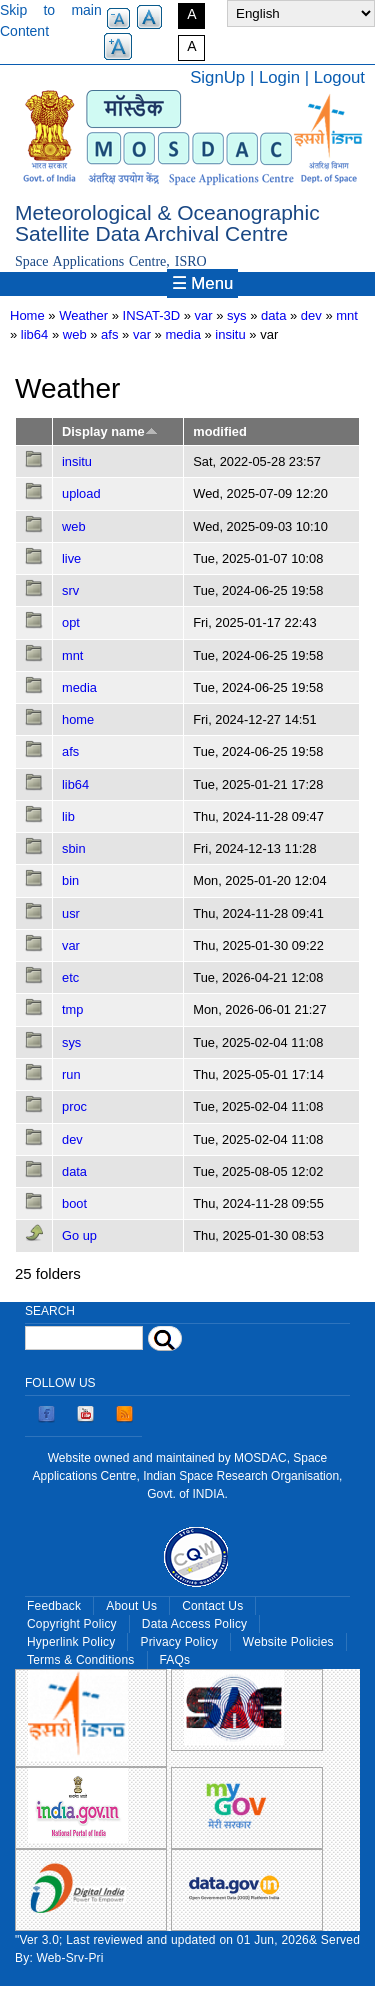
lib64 (34, 334)
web (75, 334)
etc (70, 977)
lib (68, 816)
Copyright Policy (72, 1624)
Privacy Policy (178, 1642)
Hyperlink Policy (71, 1642)
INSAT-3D (152, 315)
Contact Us (212, 1606)
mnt (347, 315)
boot (74, 1203)
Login (279, 77)
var (204, 315)
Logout (339, 77)
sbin (74, 848)
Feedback (54, 1606)
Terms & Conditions (81, 1660)
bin (70, 880)
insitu (230, 334)
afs (109, 334)
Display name (110, 431)
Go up (79, 1235)
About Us (131, 1606)
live (71, 558)
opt (71, 622)
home (78, 719)
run (71, 1074)
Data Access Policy (195, 1624)
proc (74, 1106)
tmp (72, 1009)
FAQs (175, 1660)
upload (81, 493)
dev (311, 315)
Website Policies (288, 1642)
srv (70, 590)
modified (219, 431)
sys (71, 1042)
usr (71, 913)
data (273, 315)
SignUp (217, 77)
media (182, 334)
